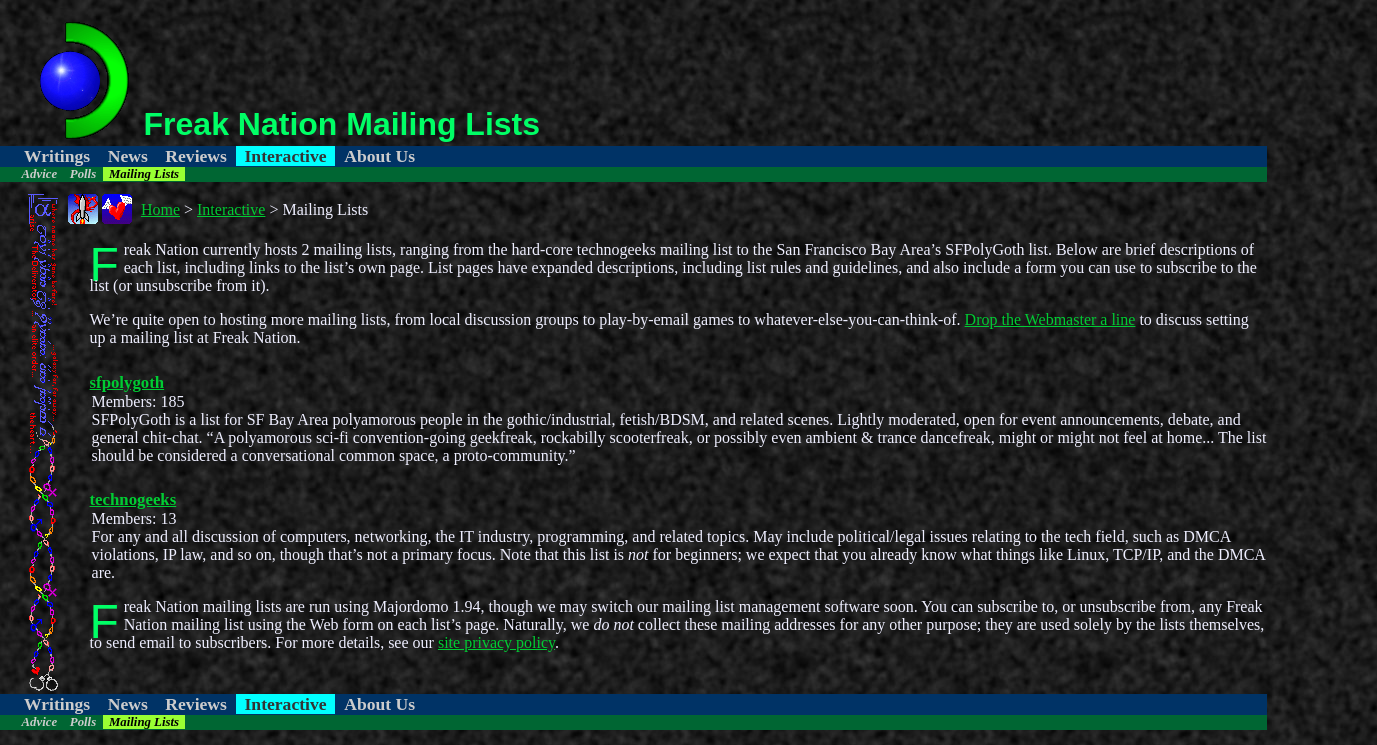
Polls (83, 174)
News (128, 156)
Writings (57, 156)
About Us (379, 156)
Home (160, 209)
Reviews (196, 156)
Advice (40, 174)
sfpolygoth (127, 382)
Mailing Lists (144, 174)
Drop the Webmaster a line (1050, 319)
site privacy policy (496, 642)
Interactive (286, 156)
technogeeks (133, 499)
